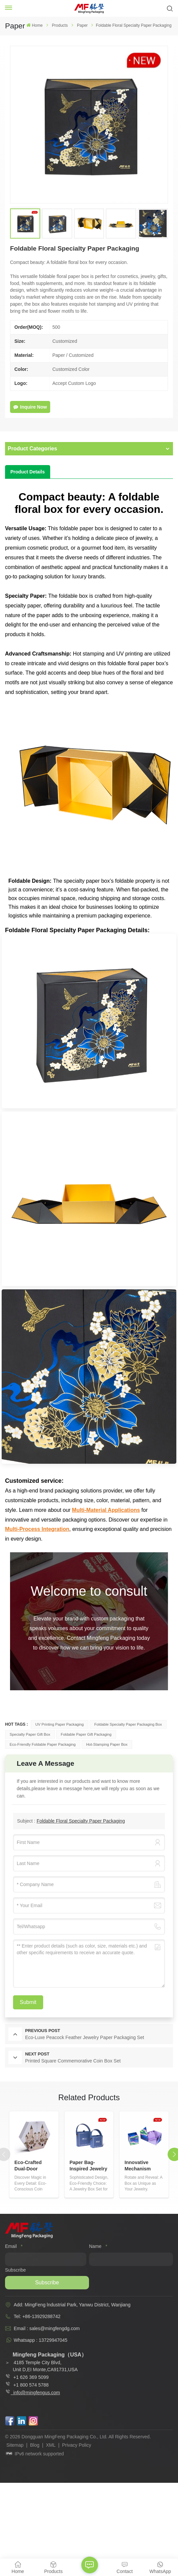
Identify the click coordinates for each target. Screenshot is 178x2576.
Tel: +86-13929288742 (37, 2316)
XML (51, 2445)
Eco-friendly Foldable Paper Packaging (43, 1744)
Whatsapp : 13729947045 (40, 2340)
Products (60, 25)
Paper (82, 25)
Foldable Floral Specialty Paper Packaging (80, 1821)
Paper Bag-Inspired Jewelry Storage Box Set (88, 2166)
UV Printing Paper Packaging (59, 1724)
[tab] (27, 471)
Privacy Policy (76, 2445)
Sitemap (14, 2445)
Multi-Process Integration (37, 1529)
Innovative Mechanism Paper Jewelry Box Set (140, 2166)
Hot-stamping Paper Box (106, 1744)
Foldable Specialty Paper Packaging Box (128, 1724)
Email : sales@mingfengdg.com (47, 2328)
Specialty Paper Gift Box (30, 1734)
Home (34, 25)
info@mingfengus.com (36, 2392)
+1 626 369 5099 (27, 2377)
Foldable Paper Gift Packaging (86, 1734)
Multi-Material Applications (106, 1510)
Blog (34, 2445)
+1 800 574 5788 (30, 2385)
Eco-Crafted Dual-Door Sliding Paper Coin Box (29, 2166)
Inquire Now (30, 407)
